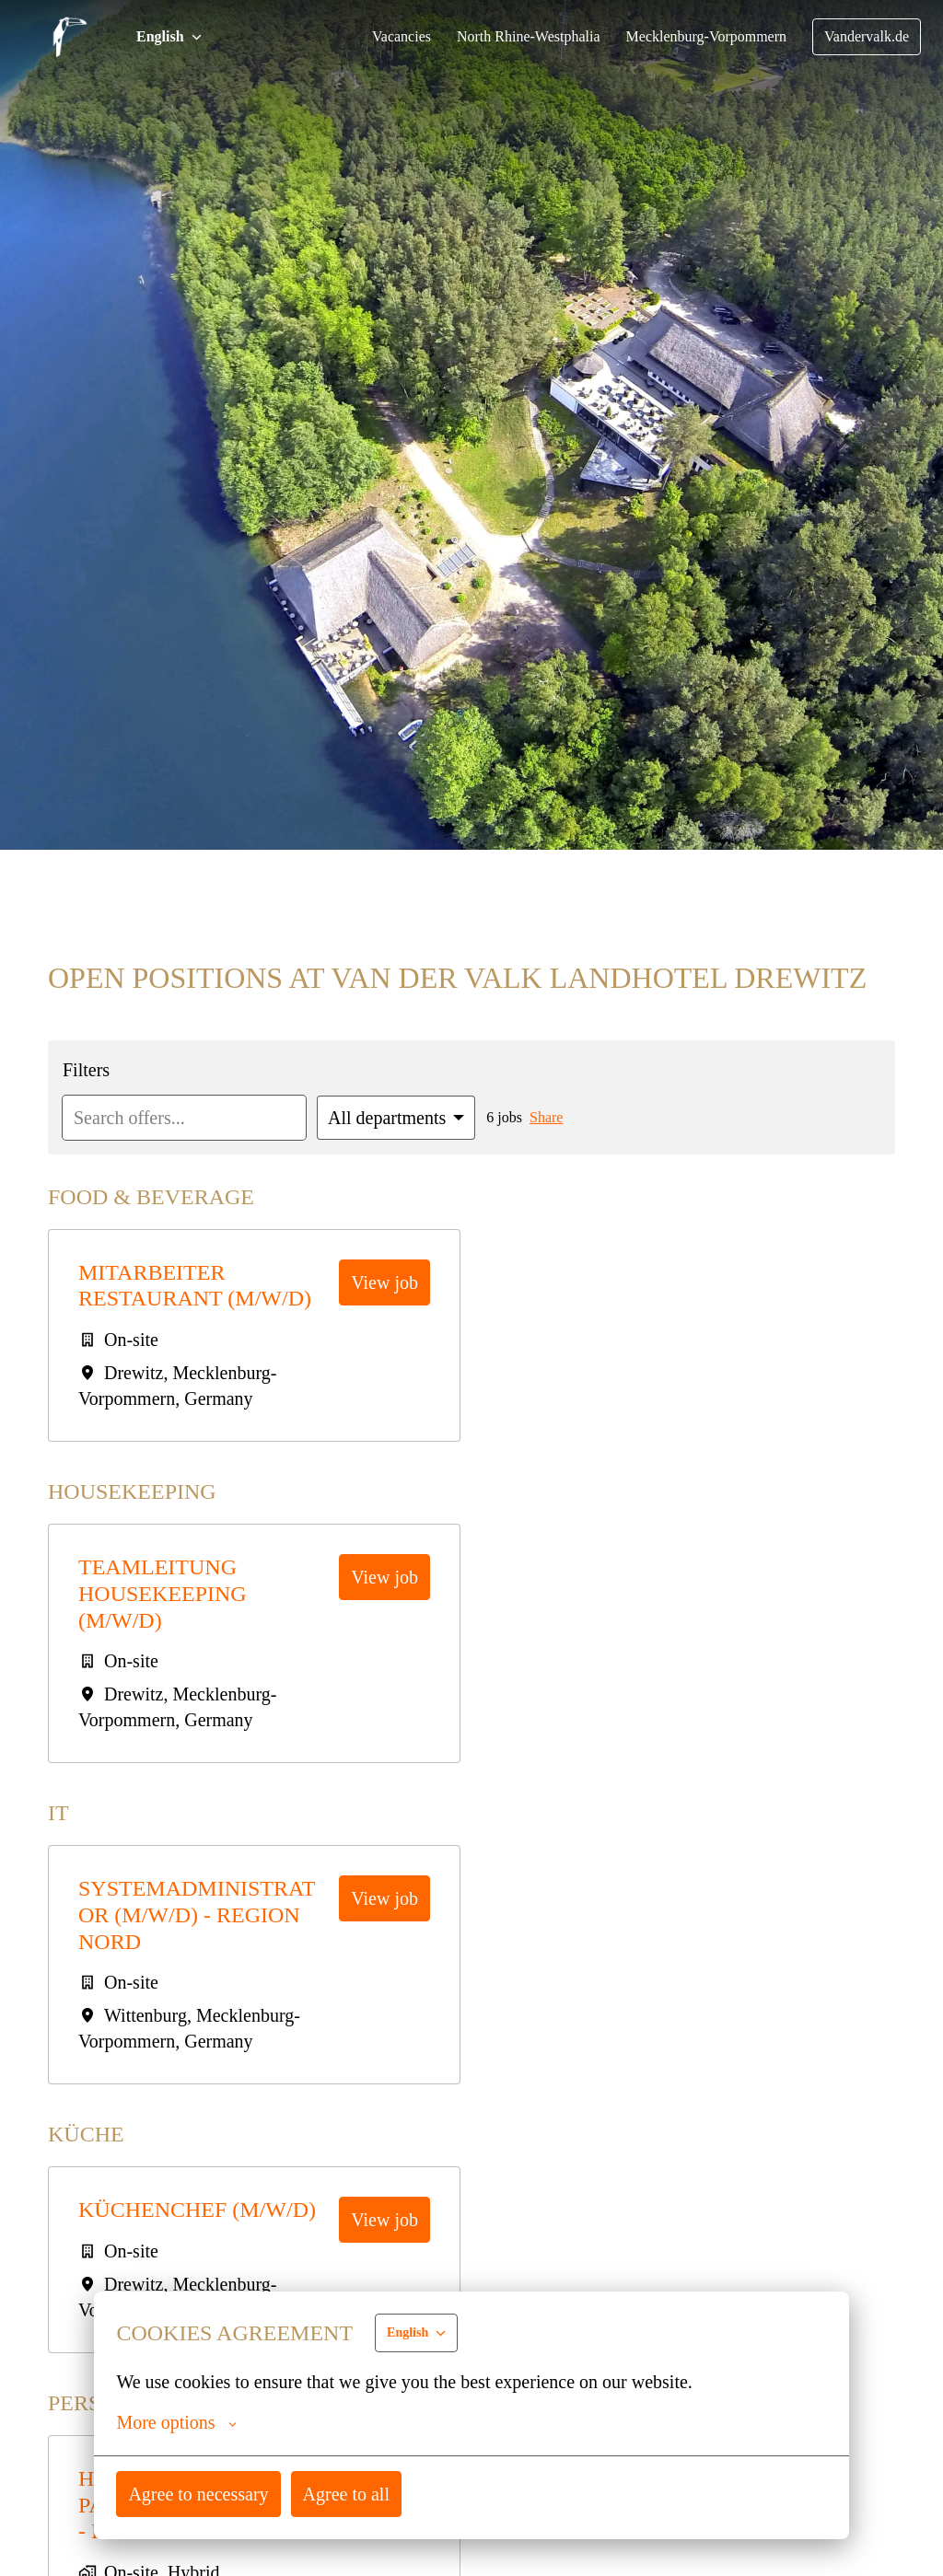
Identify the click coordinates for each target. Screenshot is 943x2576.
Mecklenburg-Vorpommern (698, 37)
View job (386, 1282)
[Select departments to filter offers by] (409, 1118)
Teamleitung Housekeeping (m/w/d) (164, 1593)
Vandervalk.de (865, 37)
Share (564, 1117)
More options (177, 2422)
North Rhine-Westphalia (514, 37)
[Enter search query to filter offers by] (189, 1118)
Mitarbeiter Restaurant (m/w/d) (200, 1285)
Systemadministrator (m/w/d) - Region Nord (204, 1915)
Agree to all (350, 2493)
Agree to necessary (200, 2493)
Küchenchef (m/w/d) (203, 2209)
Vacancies (384, 37)
